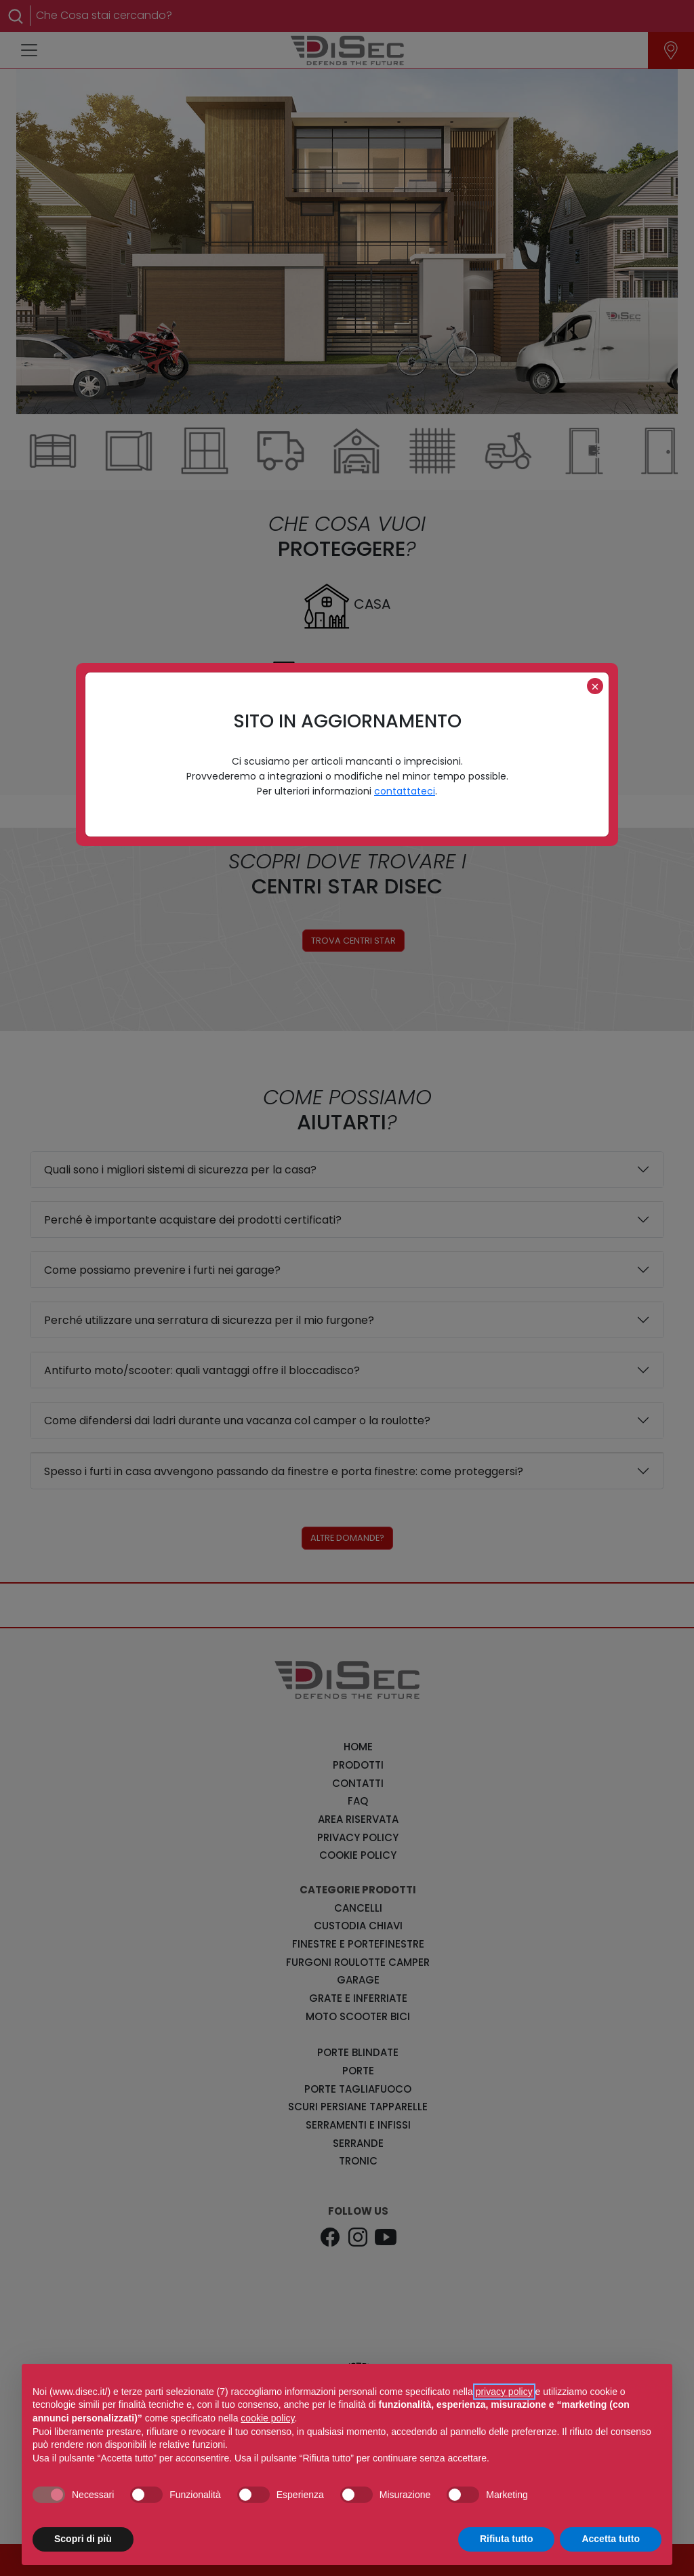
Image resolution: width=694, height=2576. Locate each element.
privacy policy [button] (504, 2391)
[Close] (595, 686)
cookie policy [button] (267, 2418)
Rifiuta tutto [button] (506, 2538)
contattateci (404, 791)
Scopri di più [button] (83, 2538)
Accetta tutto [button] (610, 2538)
